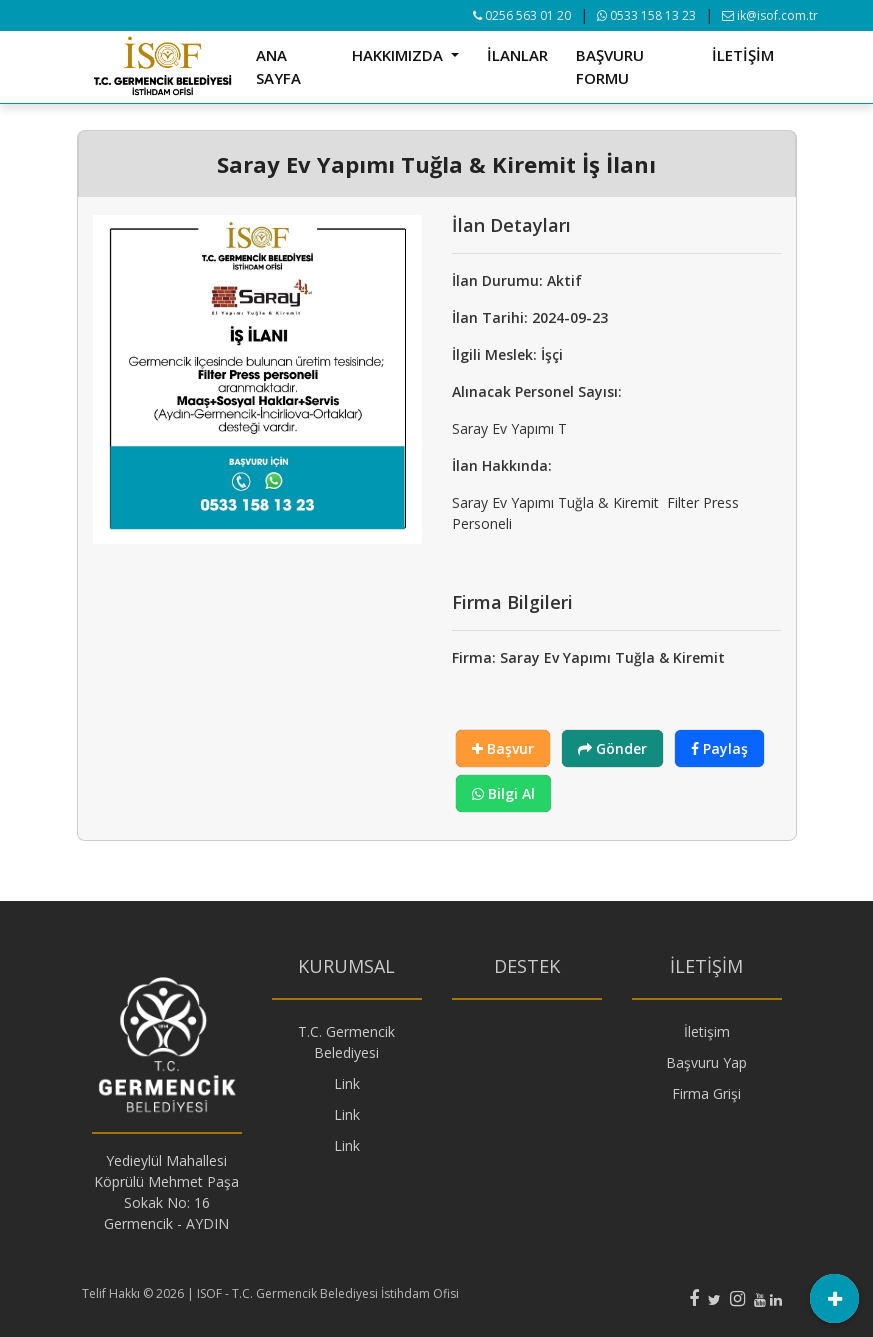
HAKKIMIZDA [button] (399, 55)
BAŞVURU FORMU (610, 66)
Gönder (612, 748)
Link (347, 1083)
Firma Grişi (706, 1093)
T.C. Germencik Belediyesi (346, 1042)
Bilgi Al (503, 793)
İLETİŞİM (743, 55)
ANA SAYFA (278, 66)
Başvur (503, 748)
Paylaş (719, 748)
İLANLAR (517, 55)
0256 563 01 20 (522, 15)
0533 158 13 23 (646, 15)
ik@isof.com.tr (770, 15)
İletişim (707, 1031)
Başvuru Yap (706, 1062)
